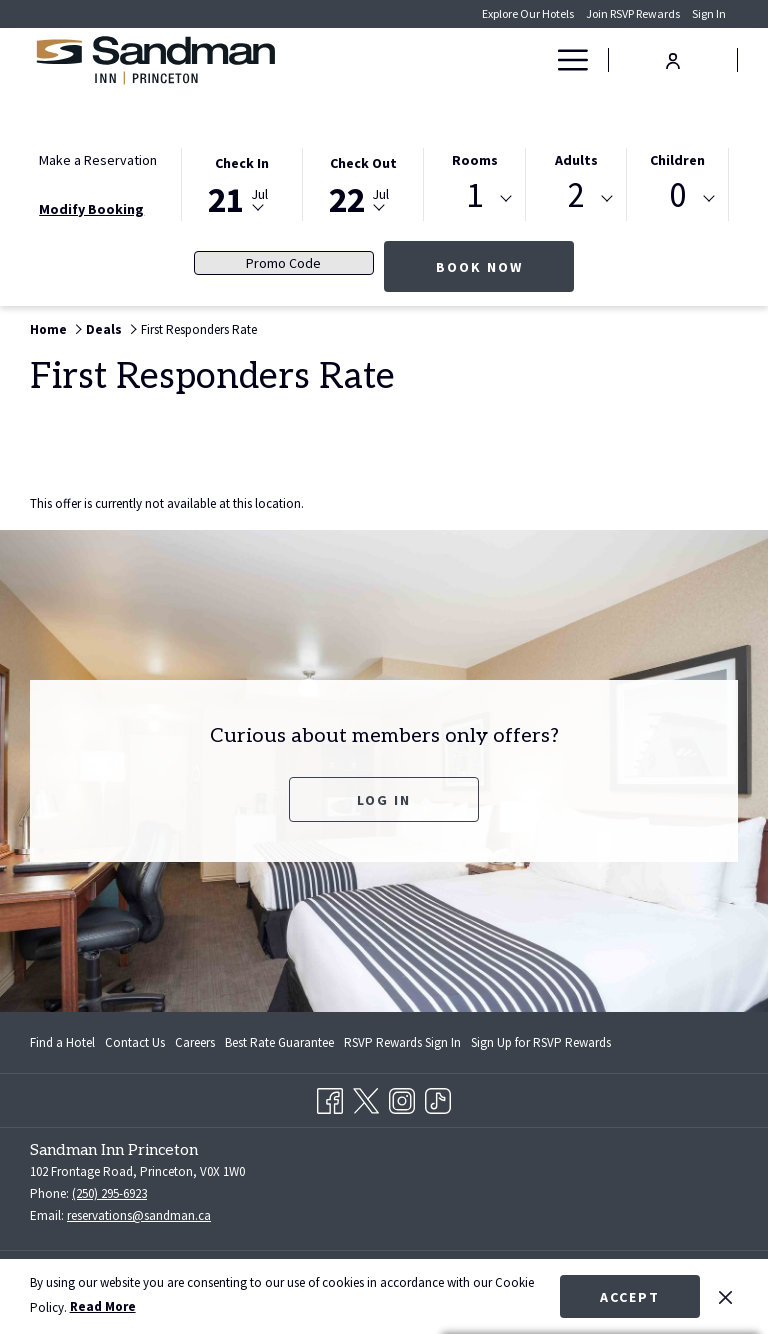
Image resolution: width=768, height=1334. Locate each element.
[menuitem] (443, 60)
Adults (576, 160)
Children (677, 160)
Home (48, 329)
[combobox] (474, 199)
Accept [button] (630, 1297)
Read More (103, 1306)
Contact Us (135, 1042)
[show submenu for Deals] (534, 60)
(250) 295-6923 (109, 1193)
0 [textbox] (677, 195)
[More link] (565, 60)
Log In (384, 800)
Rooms (475, 160)
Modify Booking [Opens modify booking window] (91, 209)
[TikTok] (438, 1097)
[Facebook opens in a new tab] (330, 1097)
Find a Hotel (62, 1042)
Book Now (505, 266)
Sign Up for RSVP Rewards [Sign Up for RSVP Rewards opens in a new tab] (541, 1046)
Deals (104, 329)
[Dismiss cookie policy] (725, 1296)
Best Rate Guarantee (279, 1042)
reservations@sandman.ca (139, 1215)
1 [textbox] (474, 195)
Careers (195, 1042)
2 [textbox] (576, 195)
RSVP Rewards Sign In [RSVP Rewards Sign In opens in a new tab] (402, 1046)
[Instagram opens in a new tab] (402, 1097)
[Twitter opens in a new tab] (366, 1097)
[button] (242, 183)
